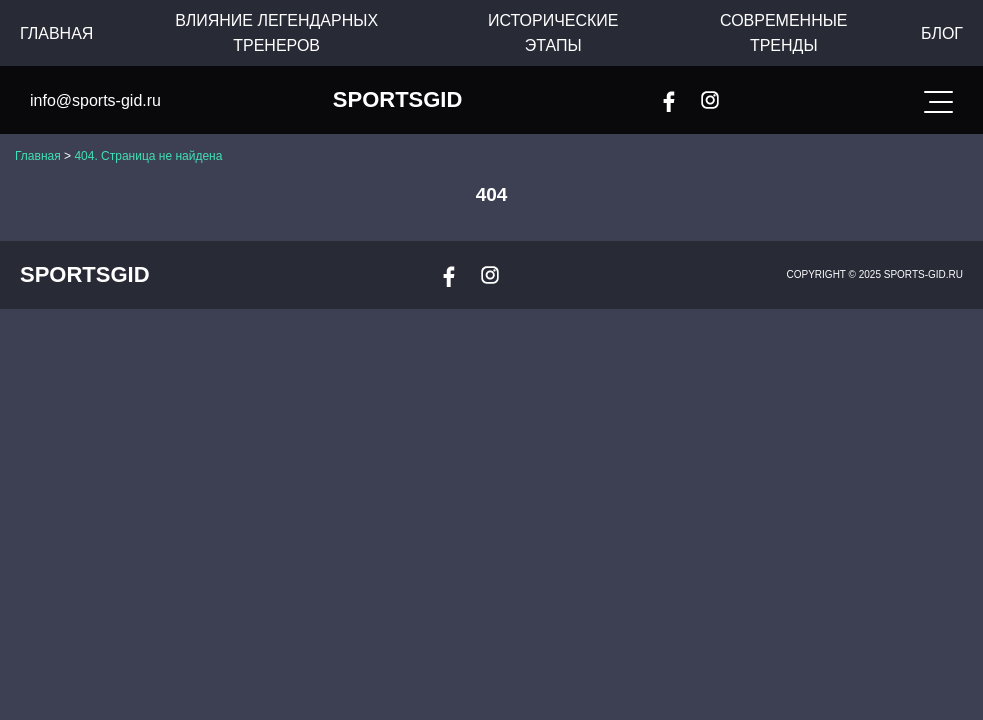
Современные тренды (784, 33)
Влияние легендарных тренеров (276, 33)
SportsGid (398, 100)
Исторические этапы (553, 33)
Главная (56, 33)
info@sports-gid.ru (95, 100)
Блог (942, 33)
